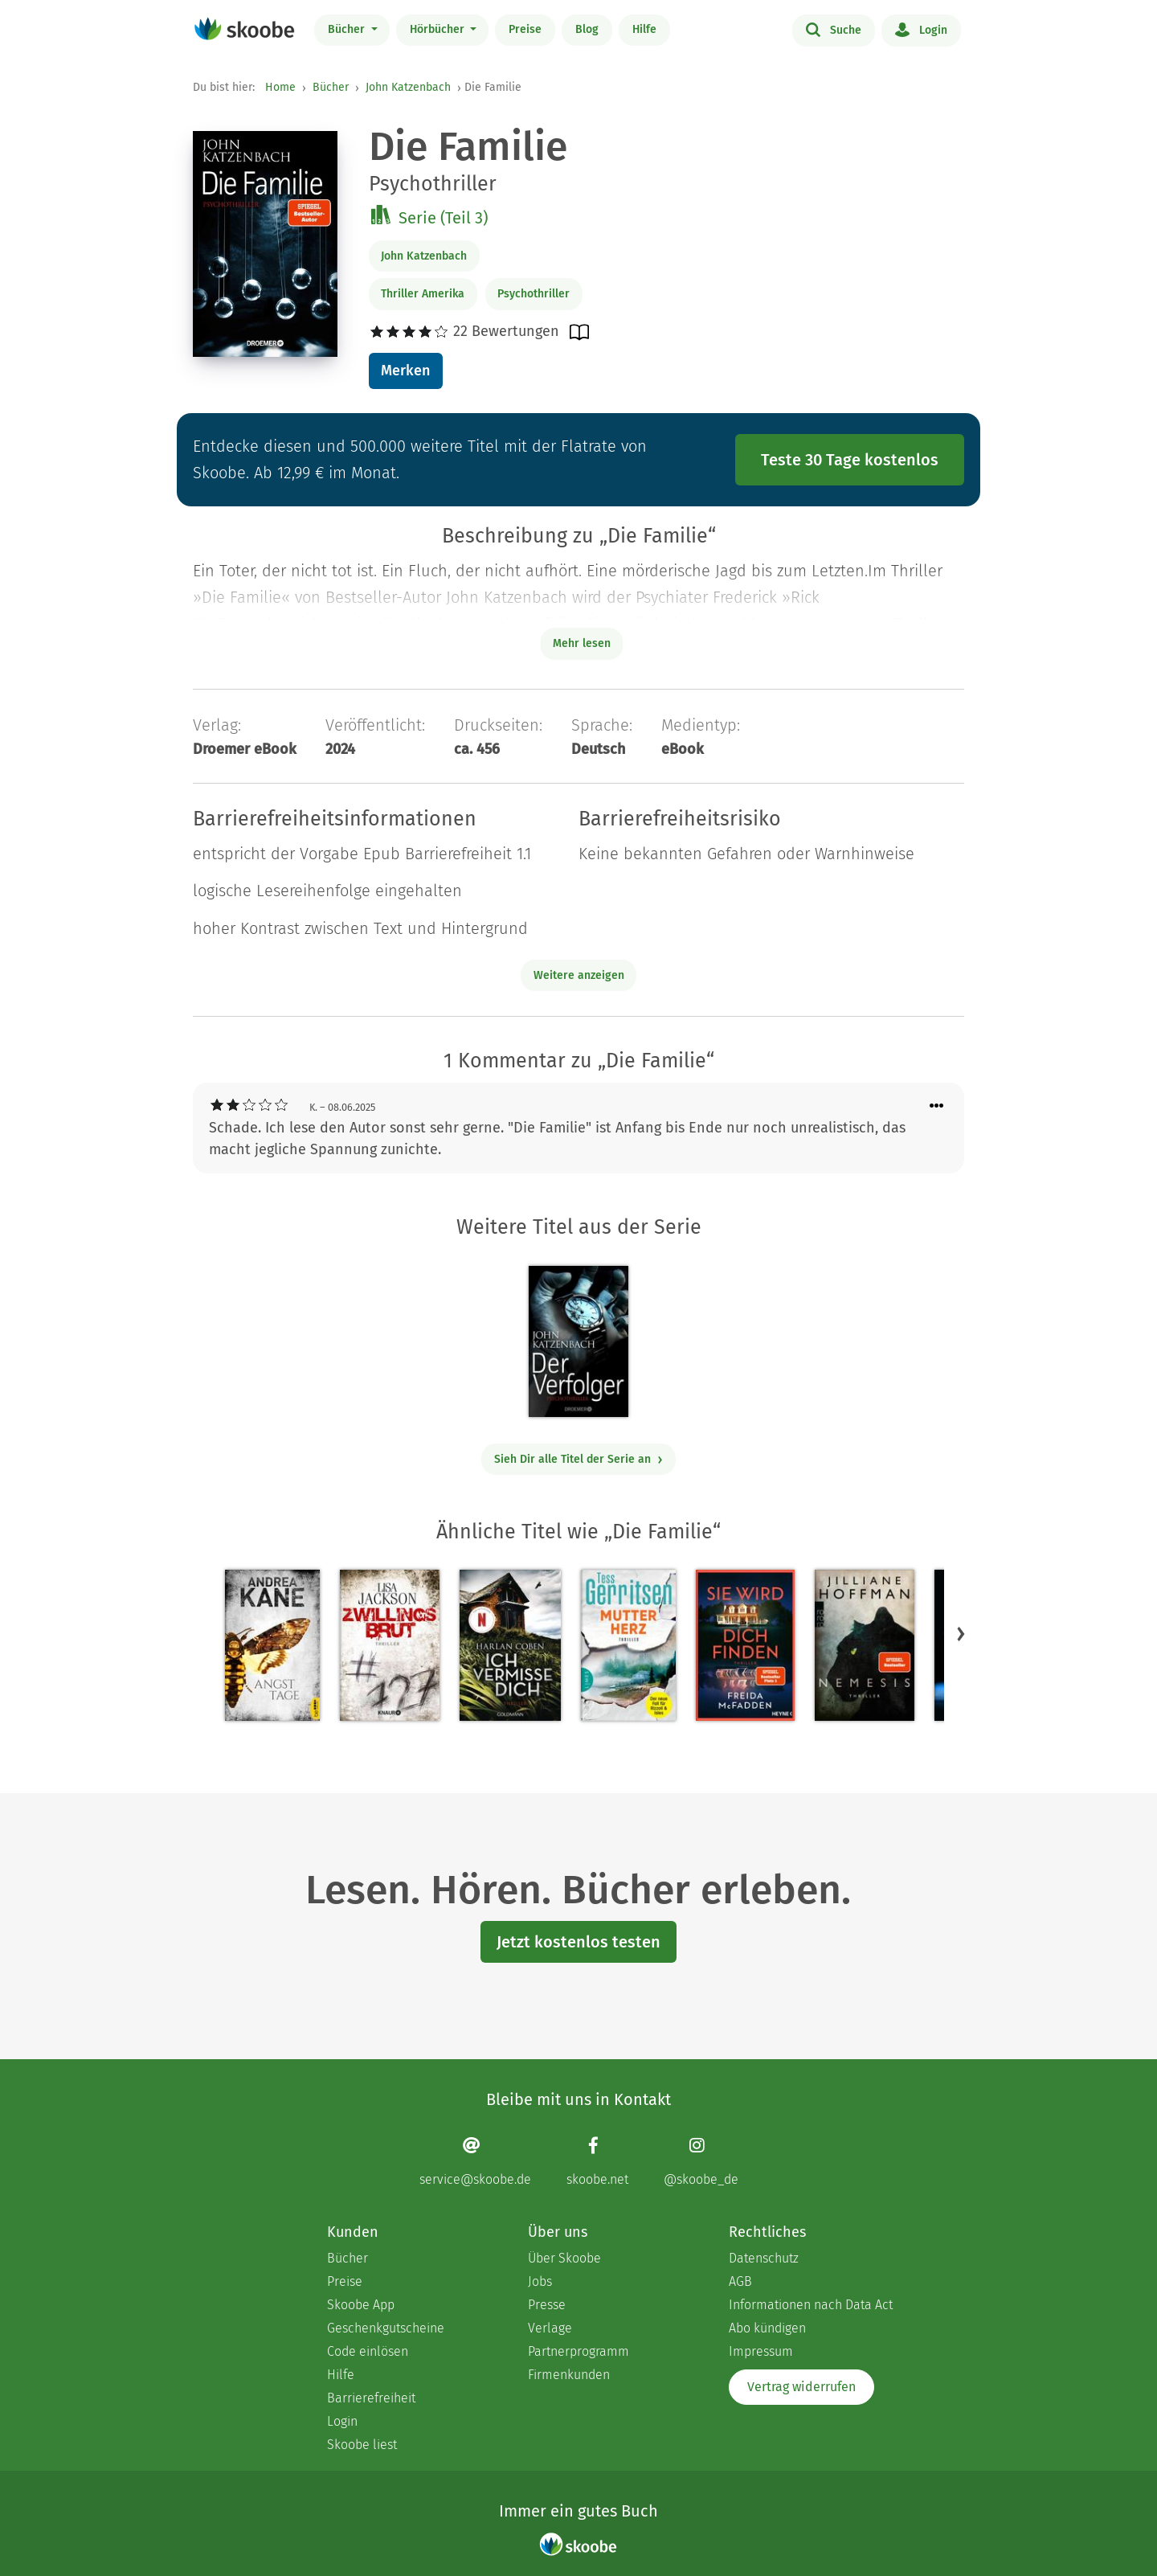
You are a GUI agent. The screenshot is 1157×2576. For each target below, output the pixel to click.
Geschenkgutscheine (385, 2328)
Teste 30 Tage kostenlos (849, 459)
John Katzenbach (408, 87)
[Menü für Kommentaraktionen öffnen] (937, 1106)
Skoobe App (361, 2304)
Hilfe (644, 29)
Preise (525, 29)
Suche (833, 29)
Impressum (761, 2351)
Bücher (348, 29)
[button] (961, 1634)
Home (280, 87)
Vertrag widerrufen (801, 2386)
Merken (405, 370)
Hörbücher (439, 29)
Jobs (540, 2281)
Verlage (550, 2328)
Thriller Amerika (422, 294)
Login (921, 29)
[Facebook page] (597, 2161)
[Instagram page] (701, 2161)
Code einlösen (367, 2351)
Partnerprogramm (578, 2351)
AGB (740, 2281)
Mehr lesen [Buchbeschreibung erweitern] (582, 643)
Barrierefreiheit (371, 2398)
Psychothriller (533, 294)
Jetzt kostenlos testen (578, 1941)
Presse (547, 2304)
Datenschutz (764, 2258)
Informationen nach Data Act (811, 2304)
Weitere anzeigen (579, 975)
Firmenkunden (569, 2374)
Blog (587, 29)
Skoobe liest (362, 2444)
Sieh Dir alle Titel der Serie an (579, 1459)
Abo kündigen (767, 2328)
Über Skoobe (564, 2258)
